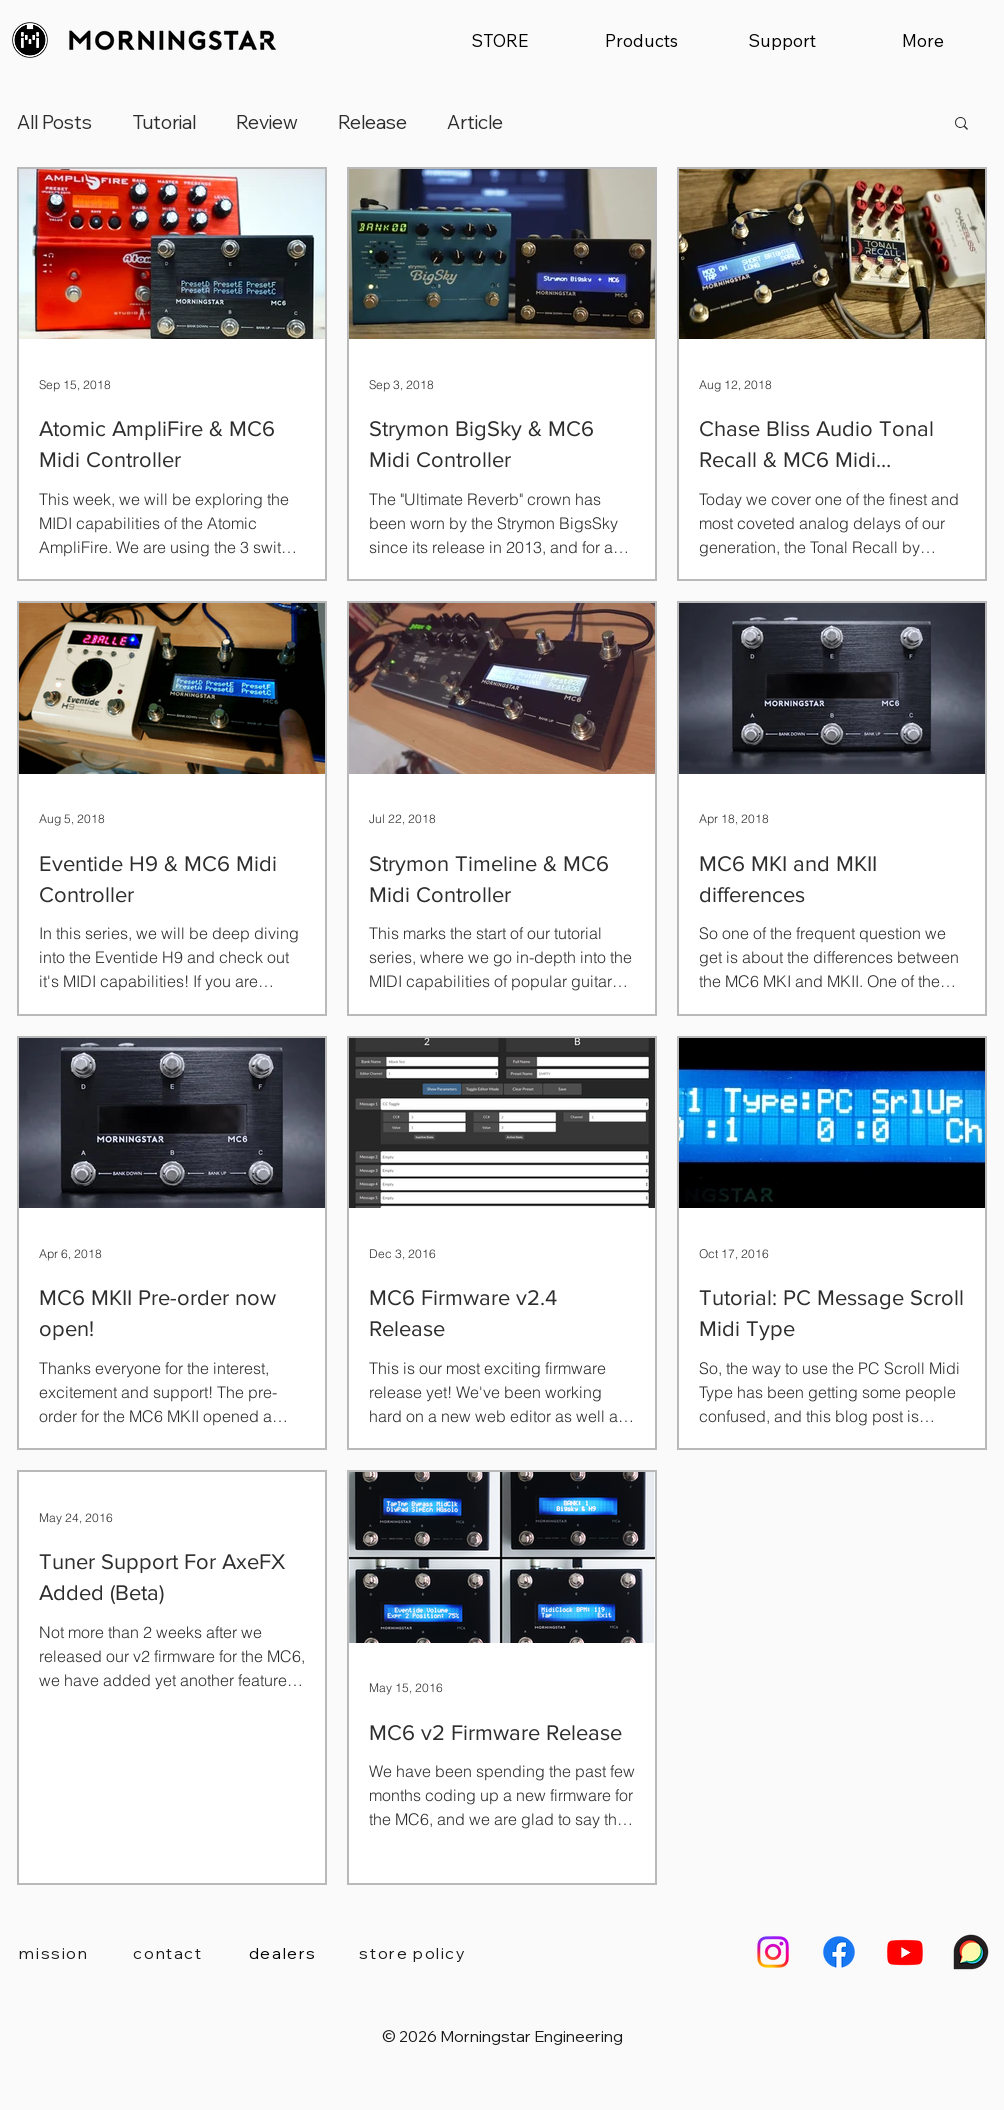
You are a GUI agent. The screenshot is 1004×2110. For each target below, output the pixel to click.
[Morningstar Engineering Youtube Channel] (905, 1952)
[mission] (54, 1953)
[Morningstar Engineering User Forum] (971, 1952)
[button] (640, 40)
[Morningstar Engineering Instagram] (773, 1952)
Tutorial (164, 122)
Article (475, 122)
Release (372, 122)
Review (267, 122)
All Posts (54, 122)
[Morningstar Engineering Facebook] (839, 1952)
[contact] (168, 1953)
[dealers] (283, 1953)
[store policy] (413, 1953)
